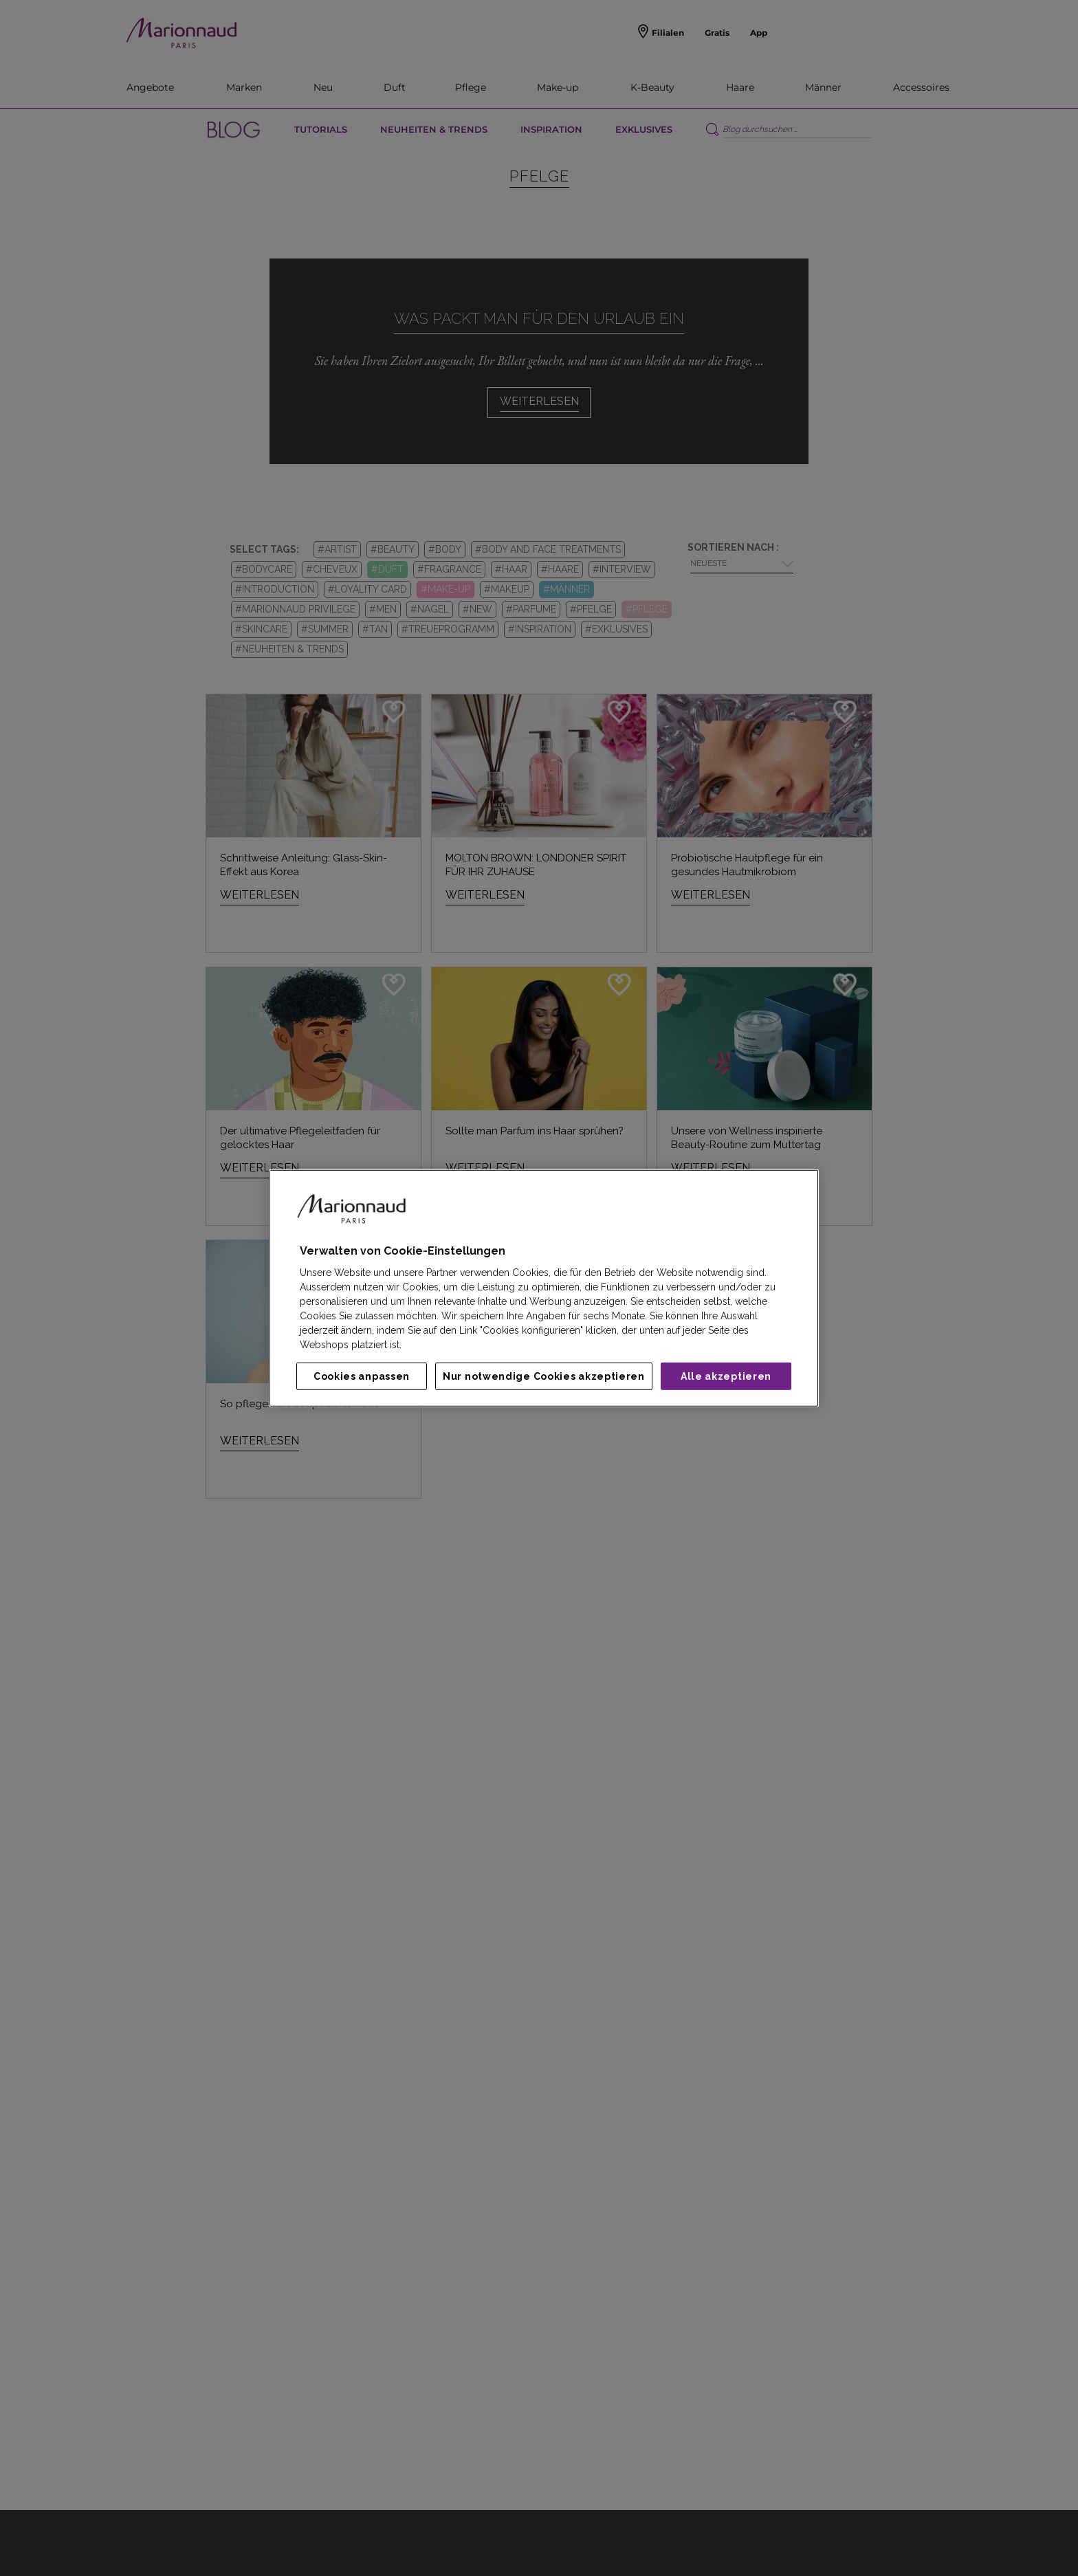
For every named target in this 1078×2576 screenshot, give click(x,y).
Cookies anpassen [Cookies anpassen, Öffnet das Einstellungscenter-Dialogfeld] (362, 1376)
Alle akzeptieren (726, 1376)
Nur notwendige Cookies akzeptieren (544, 1376)
